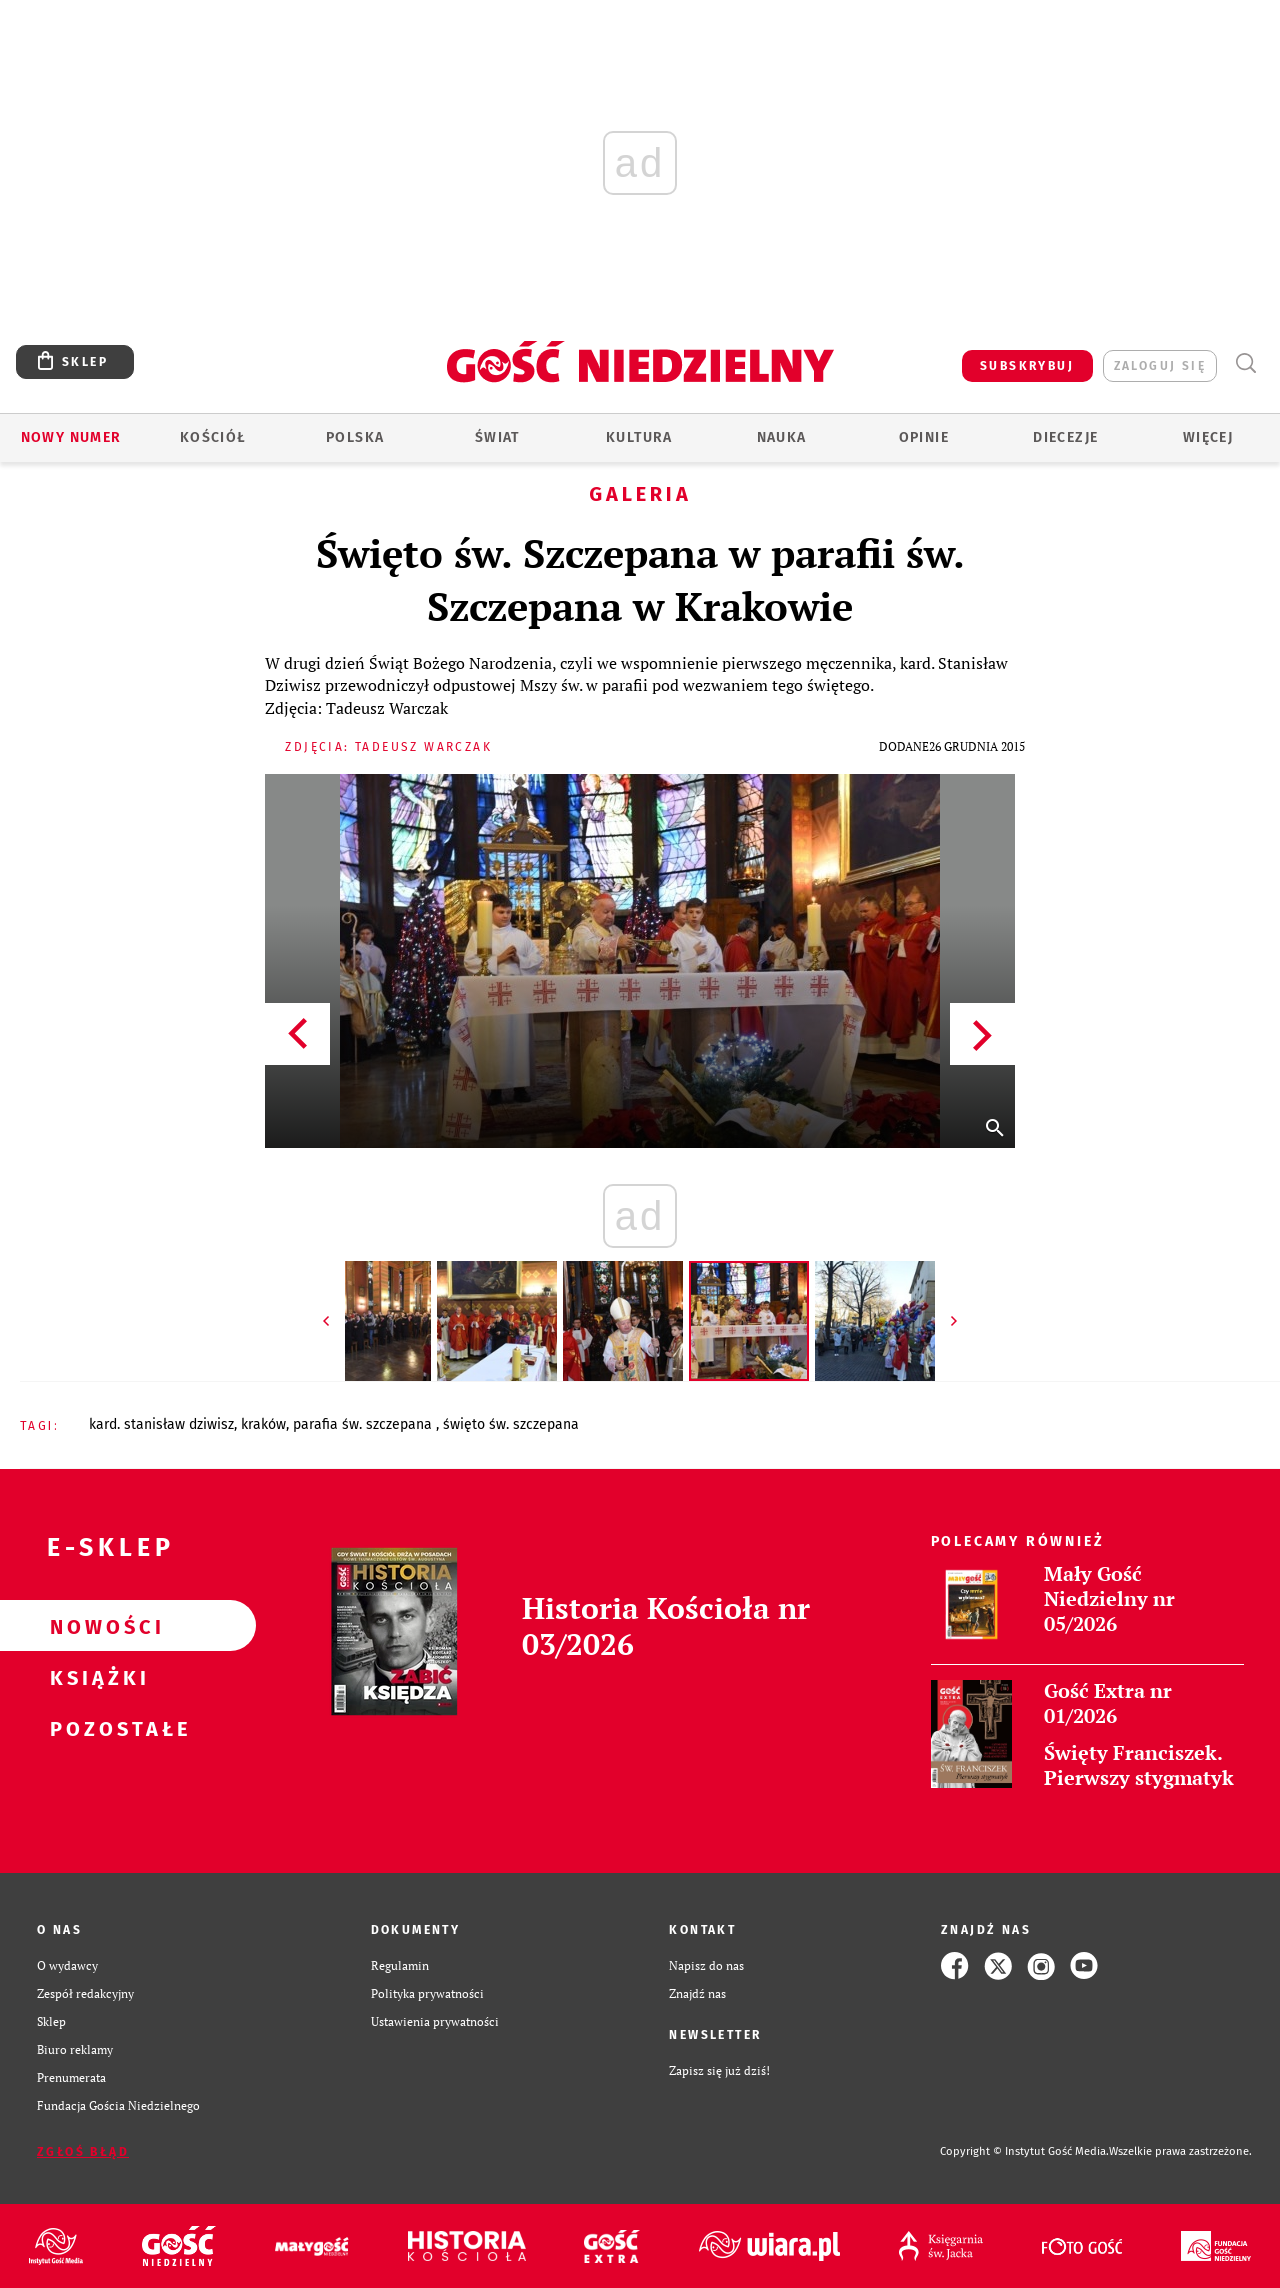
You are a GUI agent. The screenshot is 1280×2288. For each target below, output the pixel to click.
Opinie (924, 437)
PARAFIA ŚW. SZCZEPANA (364, 1424)
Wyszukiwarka (1245, 363)
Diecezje (1065, 437)
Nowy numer (71, 437)
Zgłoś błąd (83, 2152)
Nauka (782, 437)
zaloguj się (1160, 366)
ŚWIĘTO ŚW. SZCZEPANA (511, 1424)
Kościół (213, 437)
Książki (96, 1677)
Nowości (96, 1626)
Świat (497, 437)
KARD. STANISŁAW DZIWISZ (161, 1424)
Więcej (1208, 437)
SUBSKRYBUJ (1027, 366)
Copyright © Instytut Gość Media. (1024, 2151)
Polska (355, 437)
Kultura (639, 437)
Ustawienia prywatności (435, 2021)
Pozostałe (96, 1728)
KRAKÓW (263, 1424)
